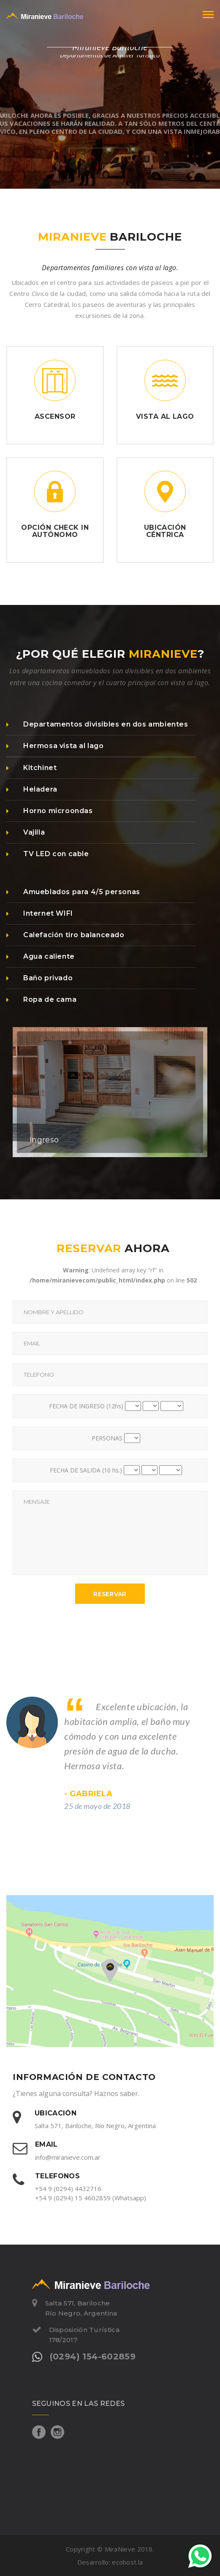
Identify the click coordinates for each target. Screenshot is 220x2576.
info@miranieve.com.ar (67, 2157)
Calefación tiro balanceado (65, 935)
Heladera (31, 789)
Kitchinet (31, 768)
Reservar (109, 1594)
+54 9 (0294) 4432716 (68, 2188)
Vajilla (25, 832)
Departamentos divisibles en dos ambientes (97, 724)
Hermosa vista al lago (55, 746)
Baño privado (39, 978)
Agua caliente (40, 956)
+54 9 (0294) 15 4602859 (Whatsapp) (90, 2198)
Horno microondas (49, 811)
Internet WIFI (39, 913)
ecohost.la (127, 2562)
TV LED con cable (47, 854)
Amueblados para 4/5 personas (73, 892)
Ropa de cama (41, 999)
